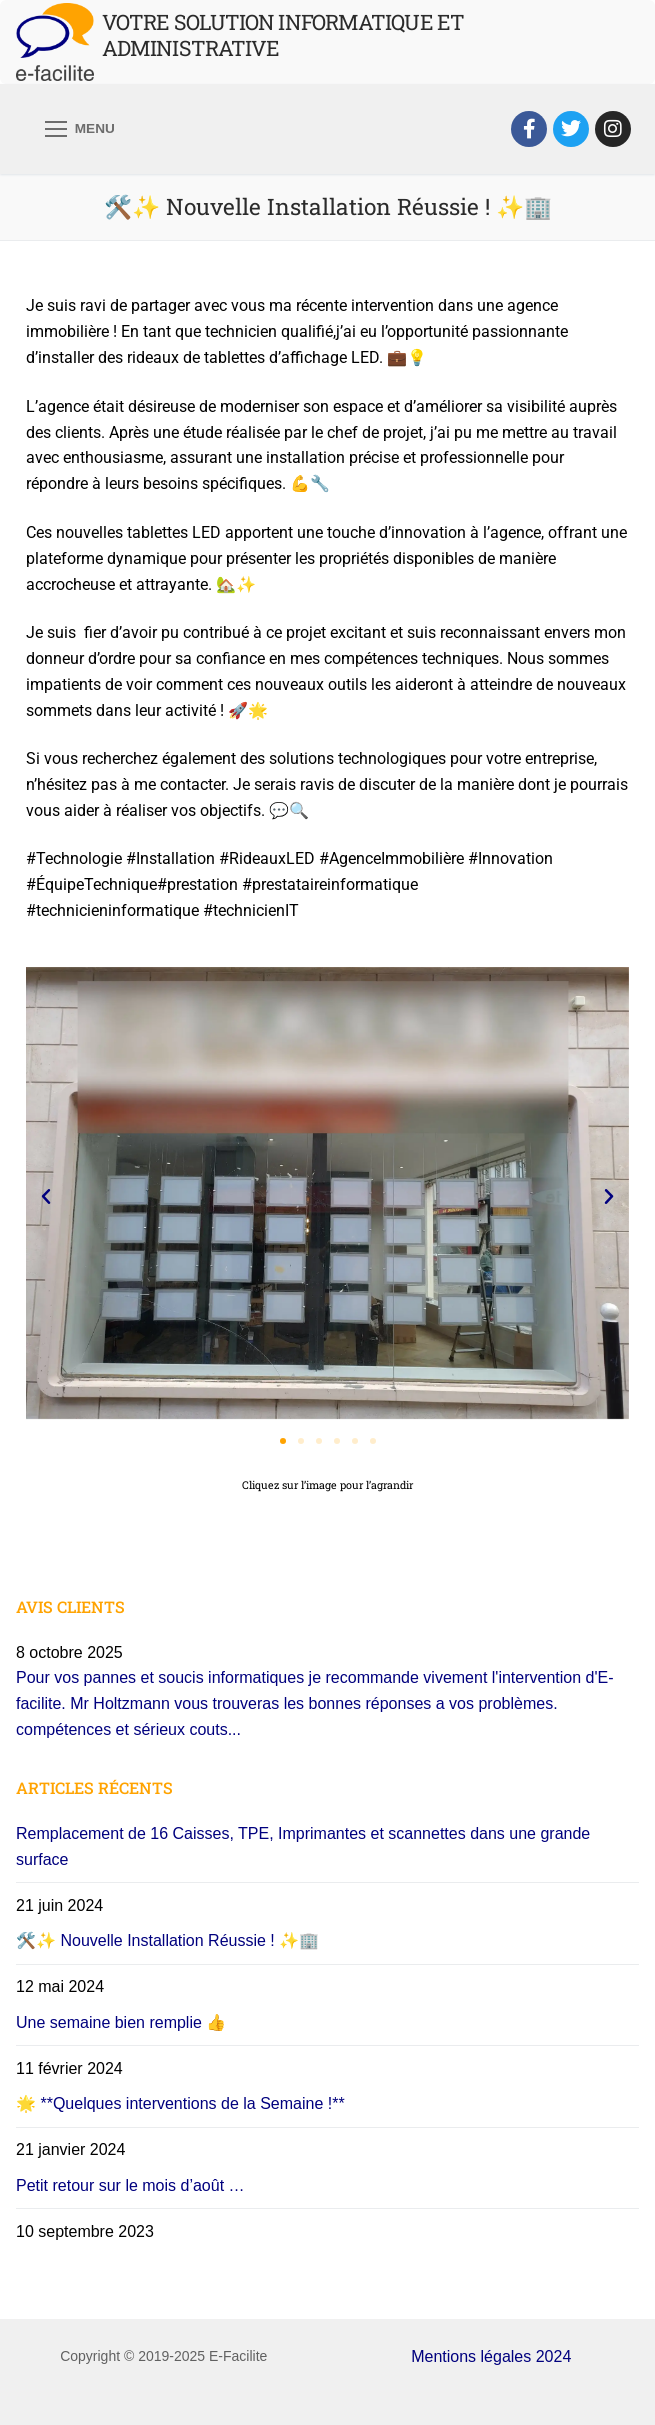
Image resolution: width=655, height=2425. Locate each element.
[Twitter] (571, 129)
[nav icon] (80, 129)
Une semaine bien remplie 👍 (121, 2022)
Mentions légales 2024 (491, 2356)
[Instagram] (613, 129)
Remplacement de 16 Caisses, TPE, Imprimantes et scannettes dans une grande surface (303, 1846)
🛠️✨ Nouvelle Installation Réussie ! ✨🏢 (167, 1940)
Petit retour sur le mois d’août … (130, 2185)
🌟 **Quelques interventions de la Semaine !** (180, 2103)
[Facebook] (529, 129)
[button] (46, 1197)
